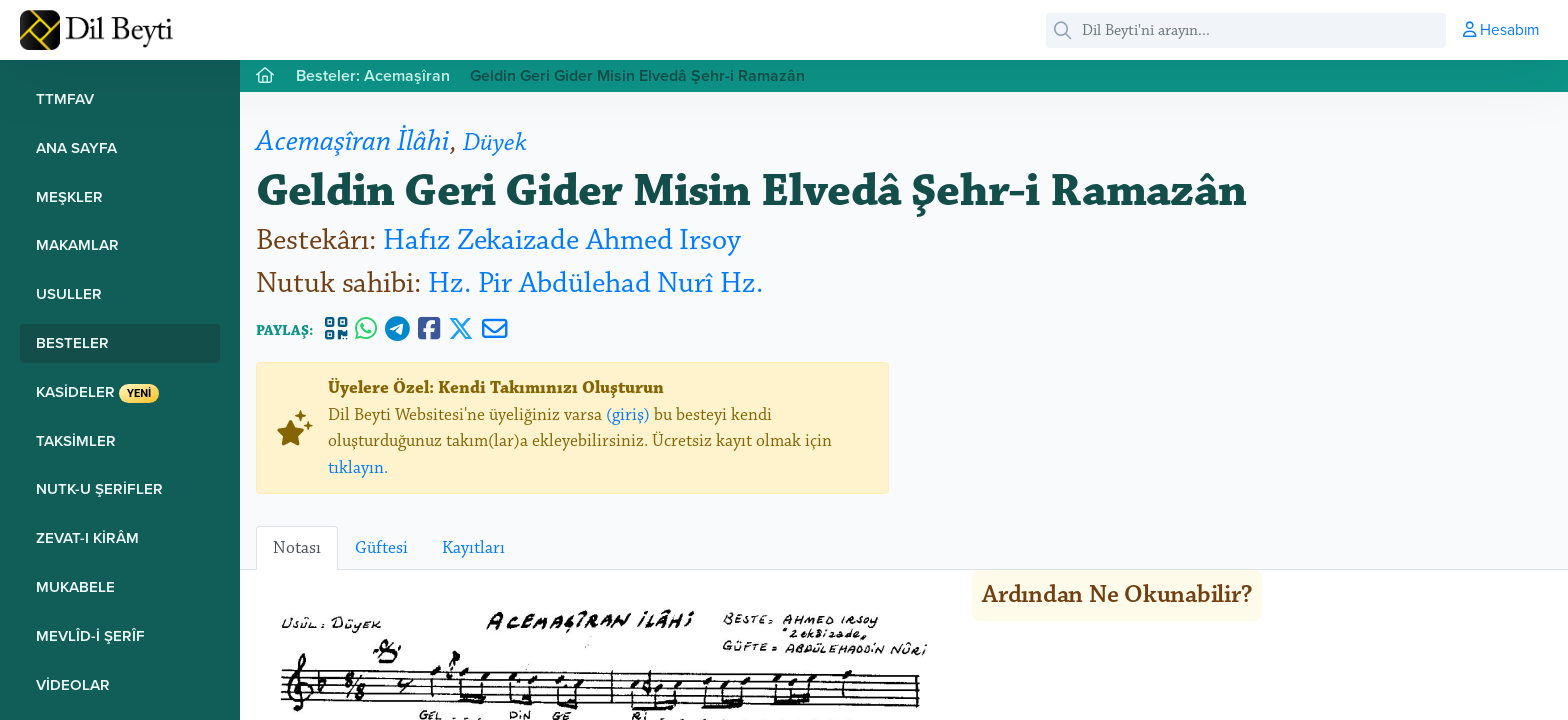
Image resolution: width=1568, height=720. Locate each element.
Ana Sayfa (76, 147)
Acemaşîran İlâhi (353, 141)
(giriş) (628, 415)
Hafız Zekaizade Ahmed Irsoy (562, 240)
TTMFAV (65, 98)
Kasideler (97, 392)
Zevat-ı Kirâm (87, 537)
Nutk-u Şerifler (99, 488)
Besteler (72, 342)
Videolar (73, 684)
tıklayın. (358, 468)
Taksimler (76, 440)
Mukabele (75, 586)
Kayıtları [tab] (473, 548)
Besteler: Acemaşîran (373, 75)
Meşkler (69, 196)
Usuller (69, 293)
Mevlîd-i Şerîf (90, 635)
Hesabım (1501, 29)
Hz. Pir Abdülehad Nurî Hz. (595, 283)
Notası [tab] (297, 548)
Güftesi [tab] (381, 548)
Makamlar (77, 244)
